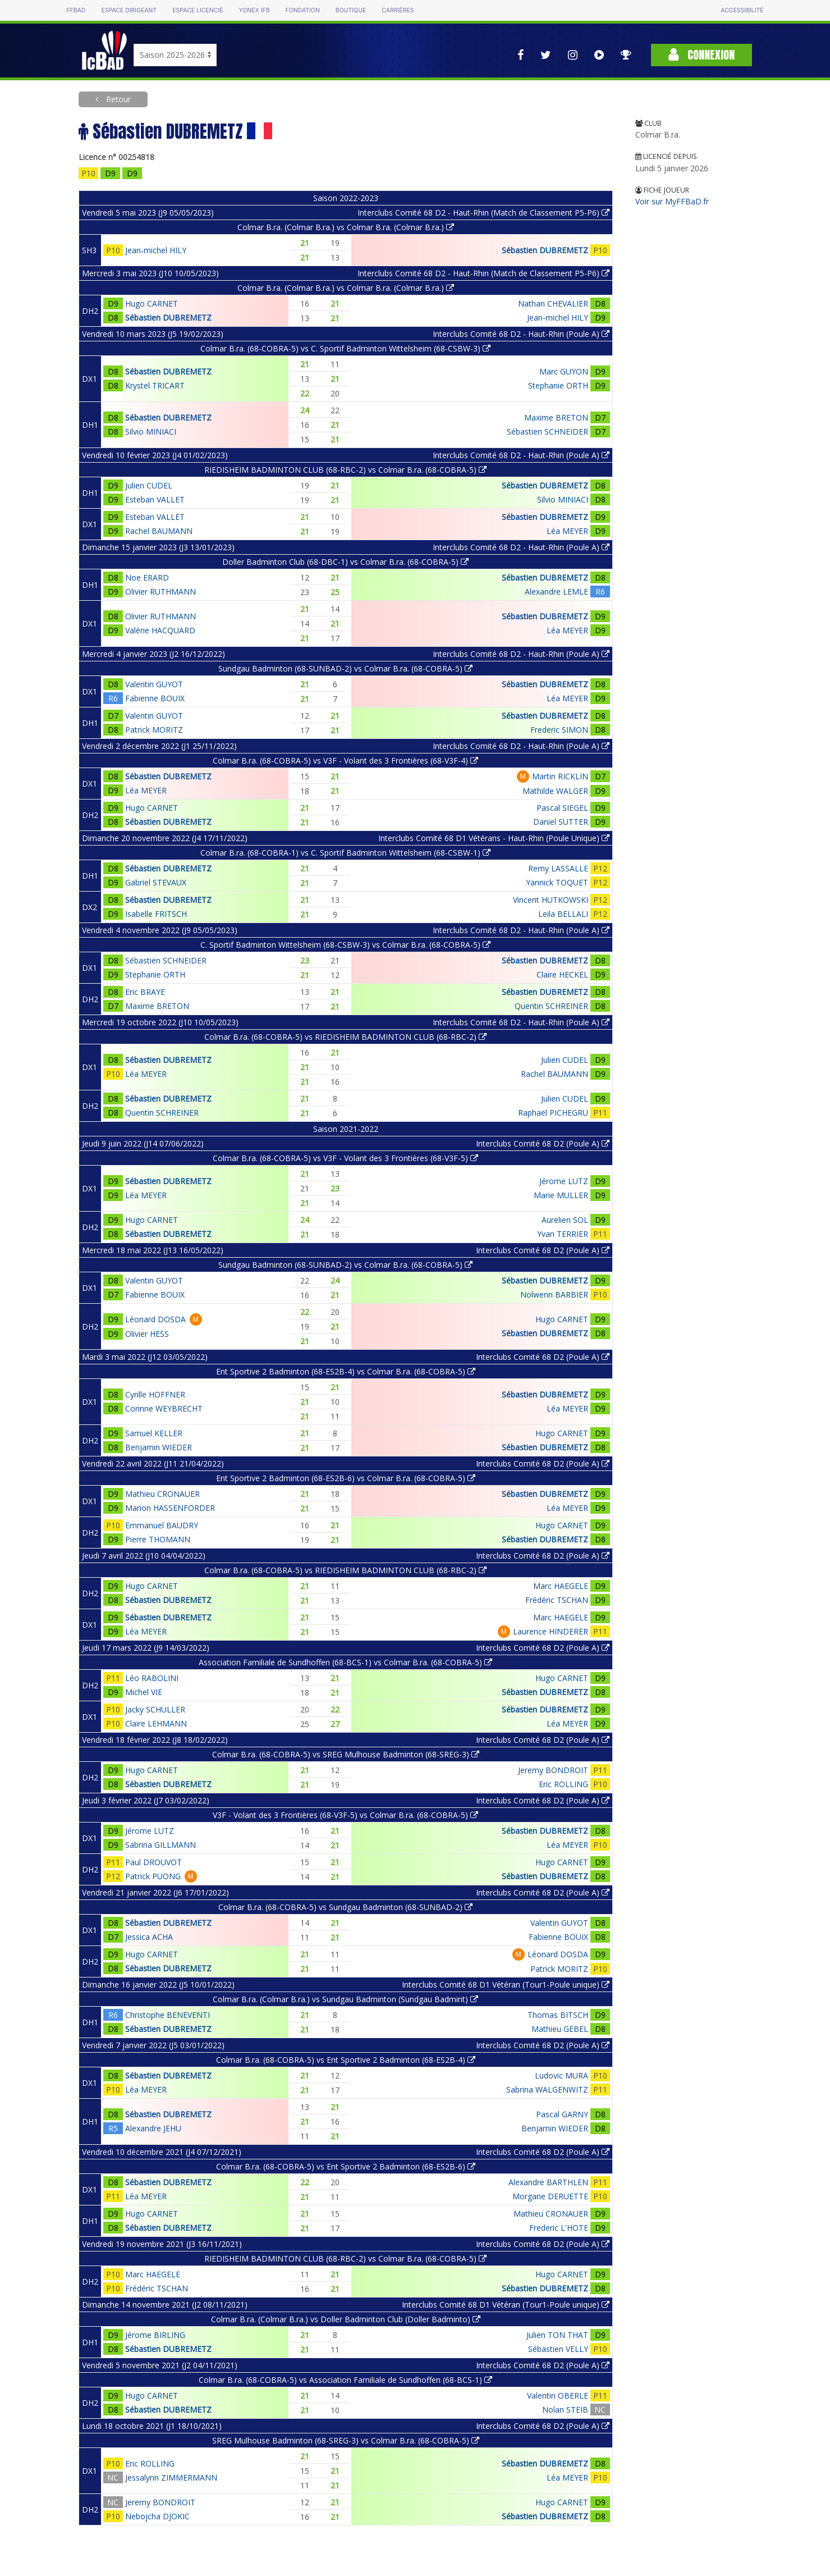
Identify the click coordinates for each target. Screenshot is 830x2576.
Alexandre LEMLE (556, 591)
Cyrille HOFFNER (155, 1394)
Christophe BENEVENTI (167, 2014)
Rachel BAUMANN (158, 531)
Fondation (303, 10)
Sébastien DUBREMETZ (545, 250)
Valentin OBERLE (557, 2395)
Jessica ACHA (149, 1936)
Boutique (351, 10)
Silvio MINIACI (150, 431)
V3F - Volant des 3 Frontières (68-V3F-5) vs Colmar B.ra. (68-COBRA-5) (345, 1815)
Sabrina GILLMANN (160, 1844)
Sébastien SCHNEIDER (547, 431)
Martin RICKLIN (560, 776)
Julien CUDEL (148, 485)
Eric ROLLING (563, 1784)
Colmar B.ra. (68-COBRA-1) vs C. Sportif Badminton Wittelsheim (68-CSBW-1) (345, 852)
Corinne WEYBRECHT (164, 1408)
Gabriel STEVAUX (155, 882)
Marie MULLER (561, 1195)
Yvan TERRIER (562, 1233)
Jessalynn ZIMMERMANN (171, 2477)
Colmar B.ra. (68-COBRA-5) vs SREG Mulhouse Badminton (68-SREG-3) (345, 1754)
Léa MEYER (567, 531)
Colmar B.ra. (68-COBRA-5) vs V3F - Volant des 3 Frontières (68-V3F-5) (345, 1158)
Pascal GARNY (562, 2114)
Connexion (701, 54)
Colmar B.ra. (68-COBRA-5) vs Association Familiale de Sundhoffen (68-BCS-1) (345, 2379)
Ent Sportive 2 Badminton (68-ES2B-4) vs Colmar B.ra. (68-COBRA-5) (345, 1371)
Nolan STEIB (565, 2409)
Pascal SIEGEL (562, 807)
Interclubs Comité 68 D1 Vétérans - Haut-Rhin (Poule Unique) (493, 838)
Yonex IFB (254, 10)
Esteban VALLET (155, 499)
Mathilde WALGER (555, 790)
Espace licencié (197, 10)
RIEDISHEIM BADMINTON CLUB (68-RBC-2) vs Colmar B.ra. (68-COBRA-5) (345, 469)
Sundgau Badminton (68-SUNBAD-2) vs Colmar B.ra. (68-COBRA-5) (345, 668)
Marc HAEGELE (560, 1586)
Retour (117, 99)
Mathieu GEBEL (559, 2029)
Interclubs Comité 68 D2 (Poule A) (542, 1143)
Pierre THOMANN (157, 1539)
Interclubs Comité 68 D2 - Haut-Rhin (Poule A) (521, 333)
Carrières (398, 10)
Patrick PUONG (153, 1876)
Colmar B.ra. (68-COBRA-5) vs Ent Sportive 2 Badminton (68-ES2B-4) (345, 2059)
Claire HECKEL (562, 974)
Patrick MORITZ (154, 729)
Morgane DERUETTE (550, 2196)
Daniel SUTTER (560, 821)
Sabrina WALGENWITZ (547, 2089)
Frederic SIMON (559, 729)
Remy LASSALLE (558, 868)
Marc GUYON (563, 371)
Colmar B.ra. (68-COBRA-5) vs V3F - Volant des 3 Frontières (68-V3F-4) (345, 760)
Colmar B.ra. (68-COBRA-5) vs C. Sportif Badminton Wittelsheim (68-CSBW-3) (345, 348)
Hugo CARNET (151, 303)
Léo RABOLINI (151, 1678)
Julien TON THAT (557, 2335)
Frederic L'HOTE (558, 2227)
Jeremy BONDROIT (553, 1770)
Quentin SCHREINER (551, 1006)
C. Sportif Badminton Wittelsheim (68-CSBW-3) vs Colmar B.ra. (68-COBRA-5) (345, 944)
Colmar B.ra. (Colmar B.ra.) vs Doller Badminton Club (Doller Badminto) (345, 2319)
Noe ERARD (147, 577)
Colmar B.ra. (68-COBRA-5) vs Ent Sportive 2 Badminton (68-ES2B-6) (345, 2166)
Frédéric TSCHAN (556, 1600)
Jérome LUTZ (563, 1181)
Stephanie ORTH (558, 385)
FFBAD (75, 10)
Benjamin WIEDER (158, 1447)
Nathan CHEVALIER (553, 303)
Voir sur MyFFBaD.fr (672, 201)
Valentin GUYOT (154, 684)
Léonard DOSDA (155, 1319)
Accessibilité (742, 10)
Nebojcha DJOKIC (157, 2516)
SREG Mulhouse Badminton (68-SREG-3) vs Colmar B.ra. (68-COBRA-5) (345, 2440)
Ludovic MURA (561, 2075)
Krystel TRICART (155, 385)
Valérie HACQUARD (160, 630)
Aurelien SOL (565, 1219)
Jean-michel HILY (155, 250)
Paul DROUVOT (153, 1862)
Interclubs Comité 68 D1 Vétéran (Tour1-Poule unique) (505, 1984)
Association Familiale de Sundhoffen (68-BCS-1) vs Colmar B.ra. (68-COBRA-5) (345, 1662)
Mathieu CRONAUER (162, 1493)
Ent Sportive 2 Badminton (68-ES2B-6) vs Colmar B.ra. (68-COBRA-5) (345, 1478)
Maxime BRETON (556, 417)
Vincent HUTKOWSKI (550, 899)
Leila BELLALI (563, 913)
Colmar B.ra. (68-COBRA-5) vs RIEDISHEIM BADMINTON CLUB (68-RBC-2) (345, 1036)
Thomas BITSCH (558, 2014)
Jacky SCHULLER (155, 1709)
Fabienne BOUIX (155, 698)
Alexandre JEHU (153, 2128)
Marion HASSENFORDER (170, 1507)
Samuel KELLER (153, 1433)
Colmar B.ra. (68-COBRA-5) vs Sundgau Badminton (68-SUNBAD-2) (345, 1907)
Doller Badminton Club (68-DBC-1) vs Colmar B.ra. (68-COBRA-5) (345, 561)
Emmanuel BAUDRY (161, 1525)
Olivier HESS (147, 1333)
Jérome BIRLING (155, 2335)
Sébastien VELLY (558, 2349)
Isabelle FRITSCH (156, 913)
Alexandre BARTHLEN (548, 2182)
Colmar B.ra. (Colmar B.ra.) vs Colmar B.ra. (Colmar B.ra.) (345, 227)
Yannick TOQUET (557, 882)
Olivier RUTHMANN (160, 591)
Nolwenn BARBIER (554, 1294)
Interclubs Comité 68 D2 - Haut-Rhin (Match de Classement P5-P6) (483, 212)
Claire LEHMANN (156, 1723)
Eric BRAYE (145, 991)
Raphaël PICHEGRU (553, 1112)
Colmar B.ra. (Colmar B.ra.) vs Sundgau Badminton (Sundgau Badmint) (345, 1999)
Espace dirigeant (129, 10)
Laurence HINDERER (550, 1631)
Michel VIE (143, 1692)
